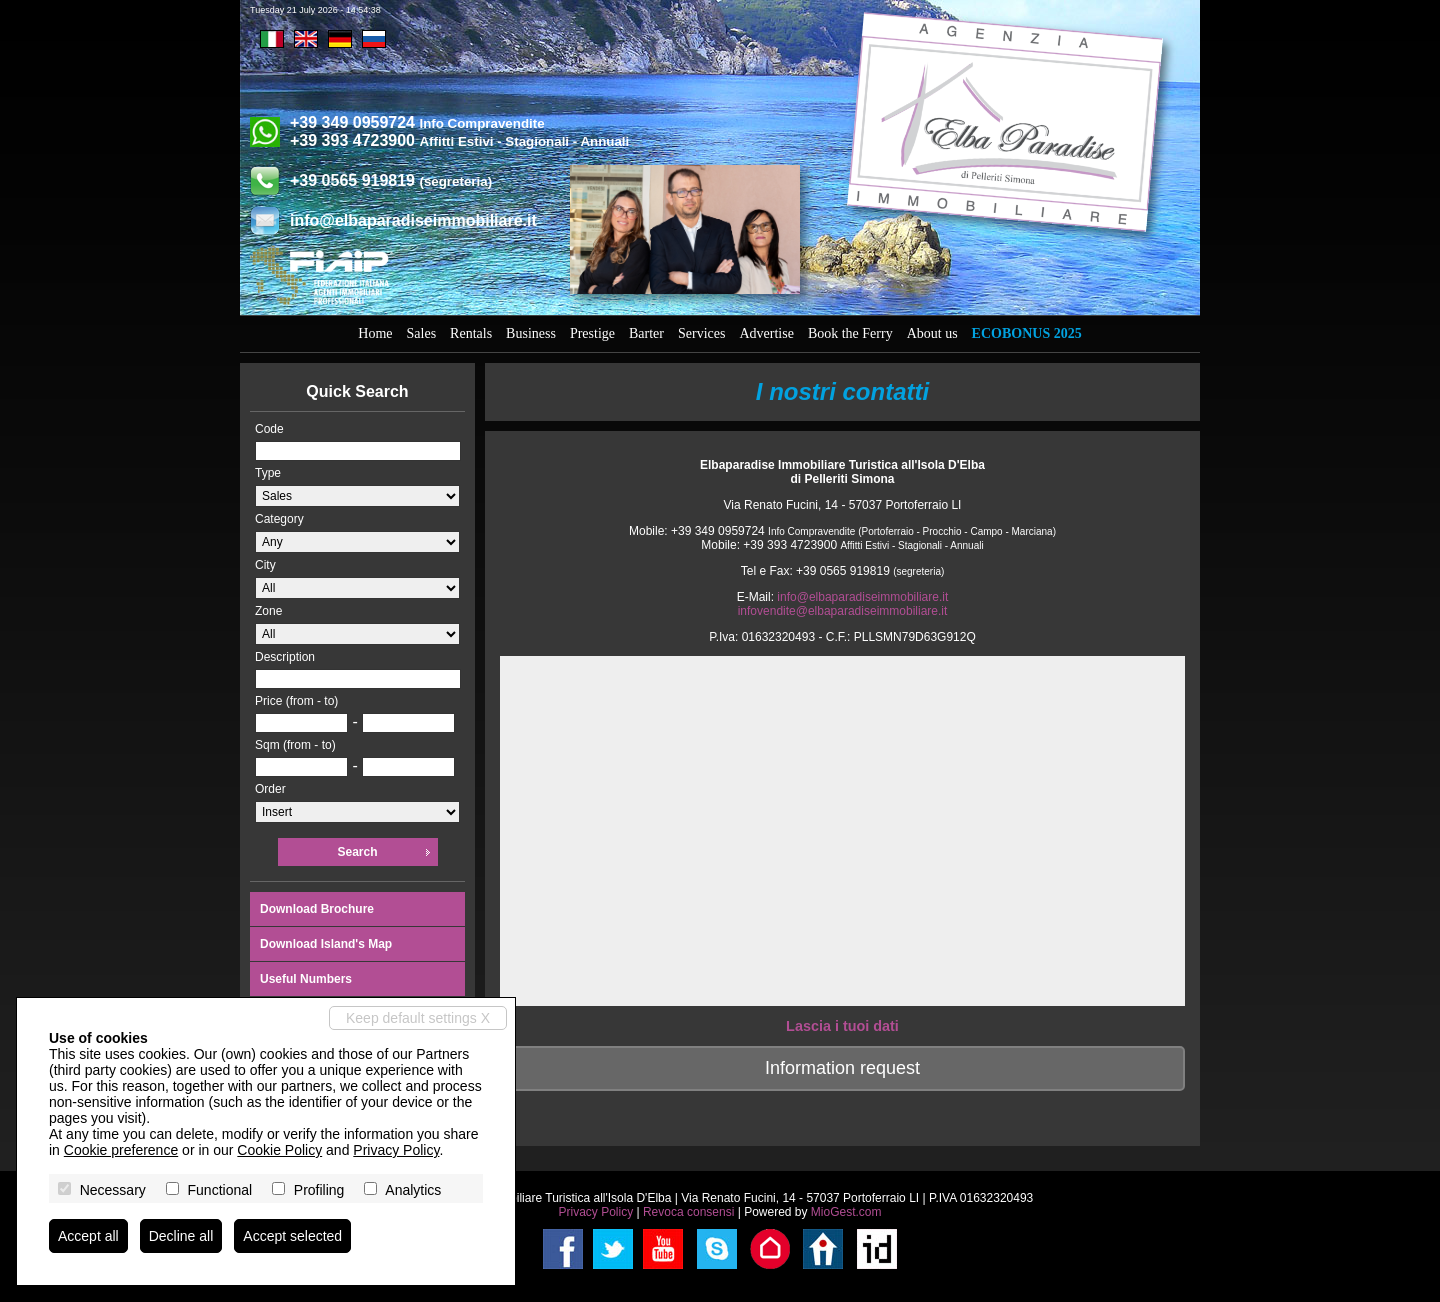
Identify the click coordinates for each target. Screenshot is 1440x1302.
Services (701, 333)
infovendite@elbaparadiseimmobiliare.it (843, 611)
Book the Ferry (850, 333)
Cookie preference (121, 1150)
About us (932, 333)
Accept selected (292, 1236)
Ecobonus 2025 (1027, 333)
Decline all (181, 1236)
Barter (646, 333)
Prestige (592, 333)
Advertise (766, 333)
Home (375, 333)
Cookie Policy (279, 1150)
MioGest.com (846, 1212)
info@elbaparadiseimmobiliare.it (413, 220)
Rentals (471, 333)
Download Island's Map (326, 944)
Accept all (88, 1236)
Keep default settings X (418, 1018)
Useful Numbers (306, 979)
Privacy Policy (595, 1212)
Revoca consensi (688, 1212)
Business (531, 333)
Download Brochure (317, 909)
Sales (422, 333)
